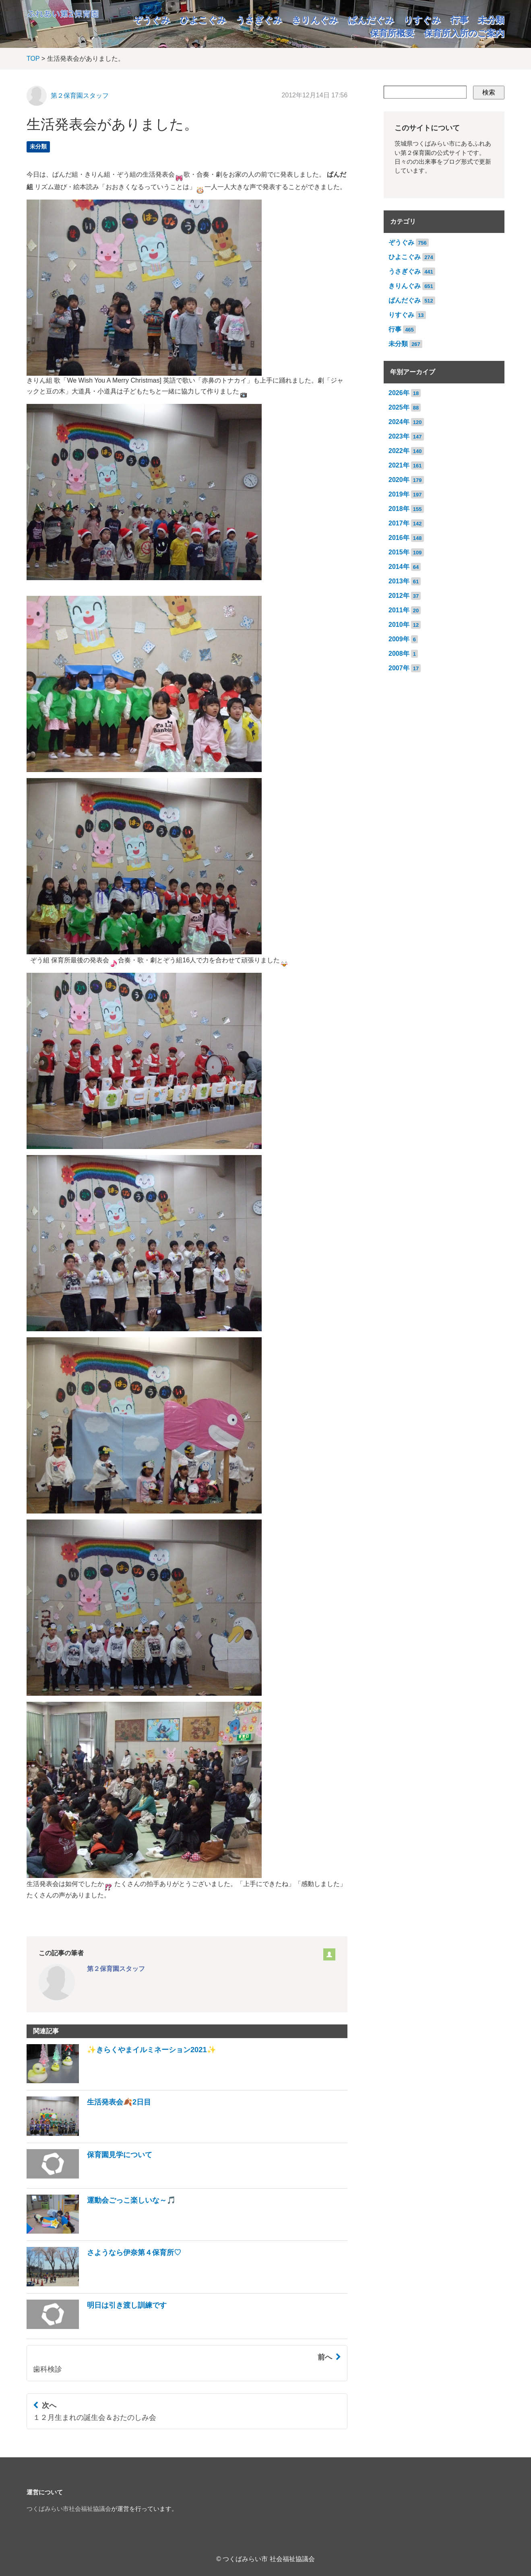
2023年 (398, 436)
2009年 (398, 639)
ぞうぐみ (151, 20)
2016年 (398, 537)
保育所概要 (392, 33)
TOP (33, 58)
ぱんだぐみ (371, 20)
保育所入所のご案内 (464, 33)
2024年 (398, 421)
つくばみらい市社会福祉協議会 (69, 2509)
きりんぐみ (315, 20)
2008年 (398, 653)
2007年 (398, 668)
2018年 (398, 508)
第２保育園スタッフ (80, 95)
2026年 (398, 392)
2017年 (398, 523)
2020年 (398, 479)
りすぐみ (422, 20)
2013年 (398, 581)
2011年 (398, 610)
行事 (459, 20)
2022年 (398, 450)
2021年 (398, 465)
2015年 (398, 552)
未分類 (491, 20)
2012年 (398, 595)
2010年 (398, 624)
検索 (488, 92)
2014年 (398, 566)
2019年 (398, 494)
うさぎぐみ (259, 20)
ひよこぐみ (203, 20)
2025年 (398, 407)
